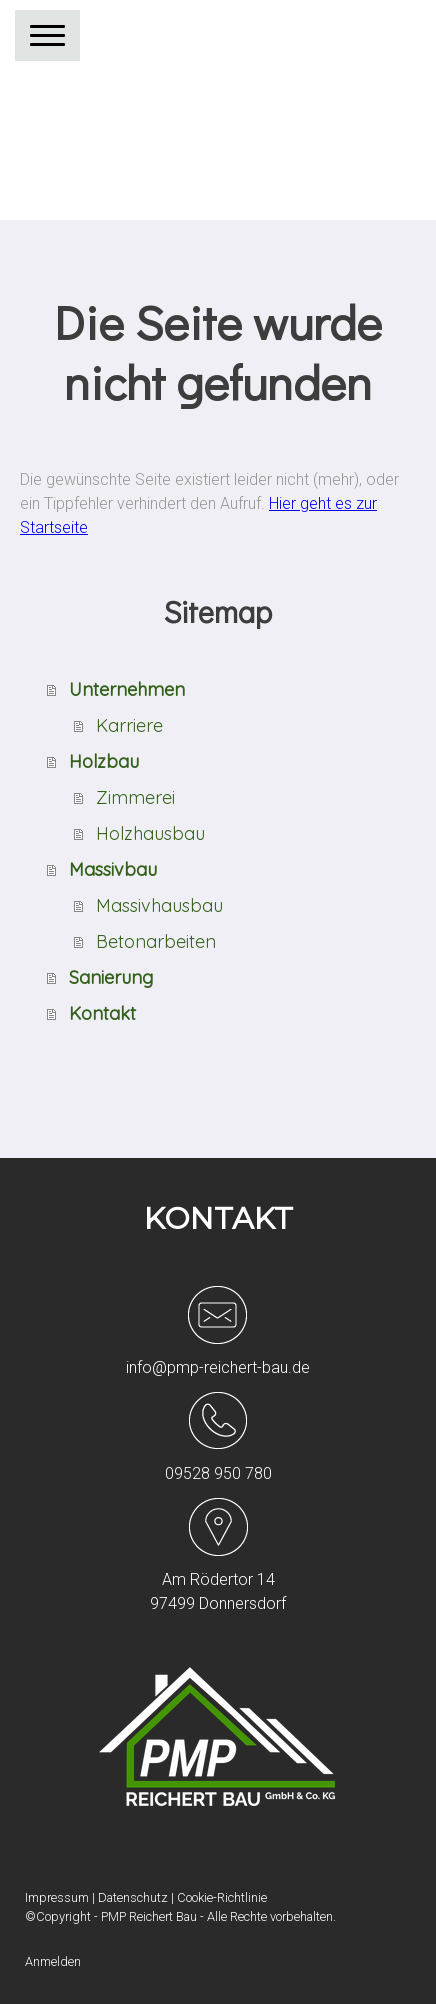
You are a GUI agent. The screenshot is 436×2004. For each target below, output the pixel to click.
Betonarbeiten (156, 941)
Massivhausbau (159, 905)
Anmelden (53, 1961)
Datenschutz (133, 1897)
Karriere (129, 725)
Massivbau (113, 869)
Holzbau (104, 761)
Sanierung (111, 977)
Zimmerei (135, 797)
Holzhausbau (150, 833)
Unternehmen (127, 689)
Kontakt (102, 1013)
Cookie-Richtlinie (222, 1897)
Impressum (57, 1897)
